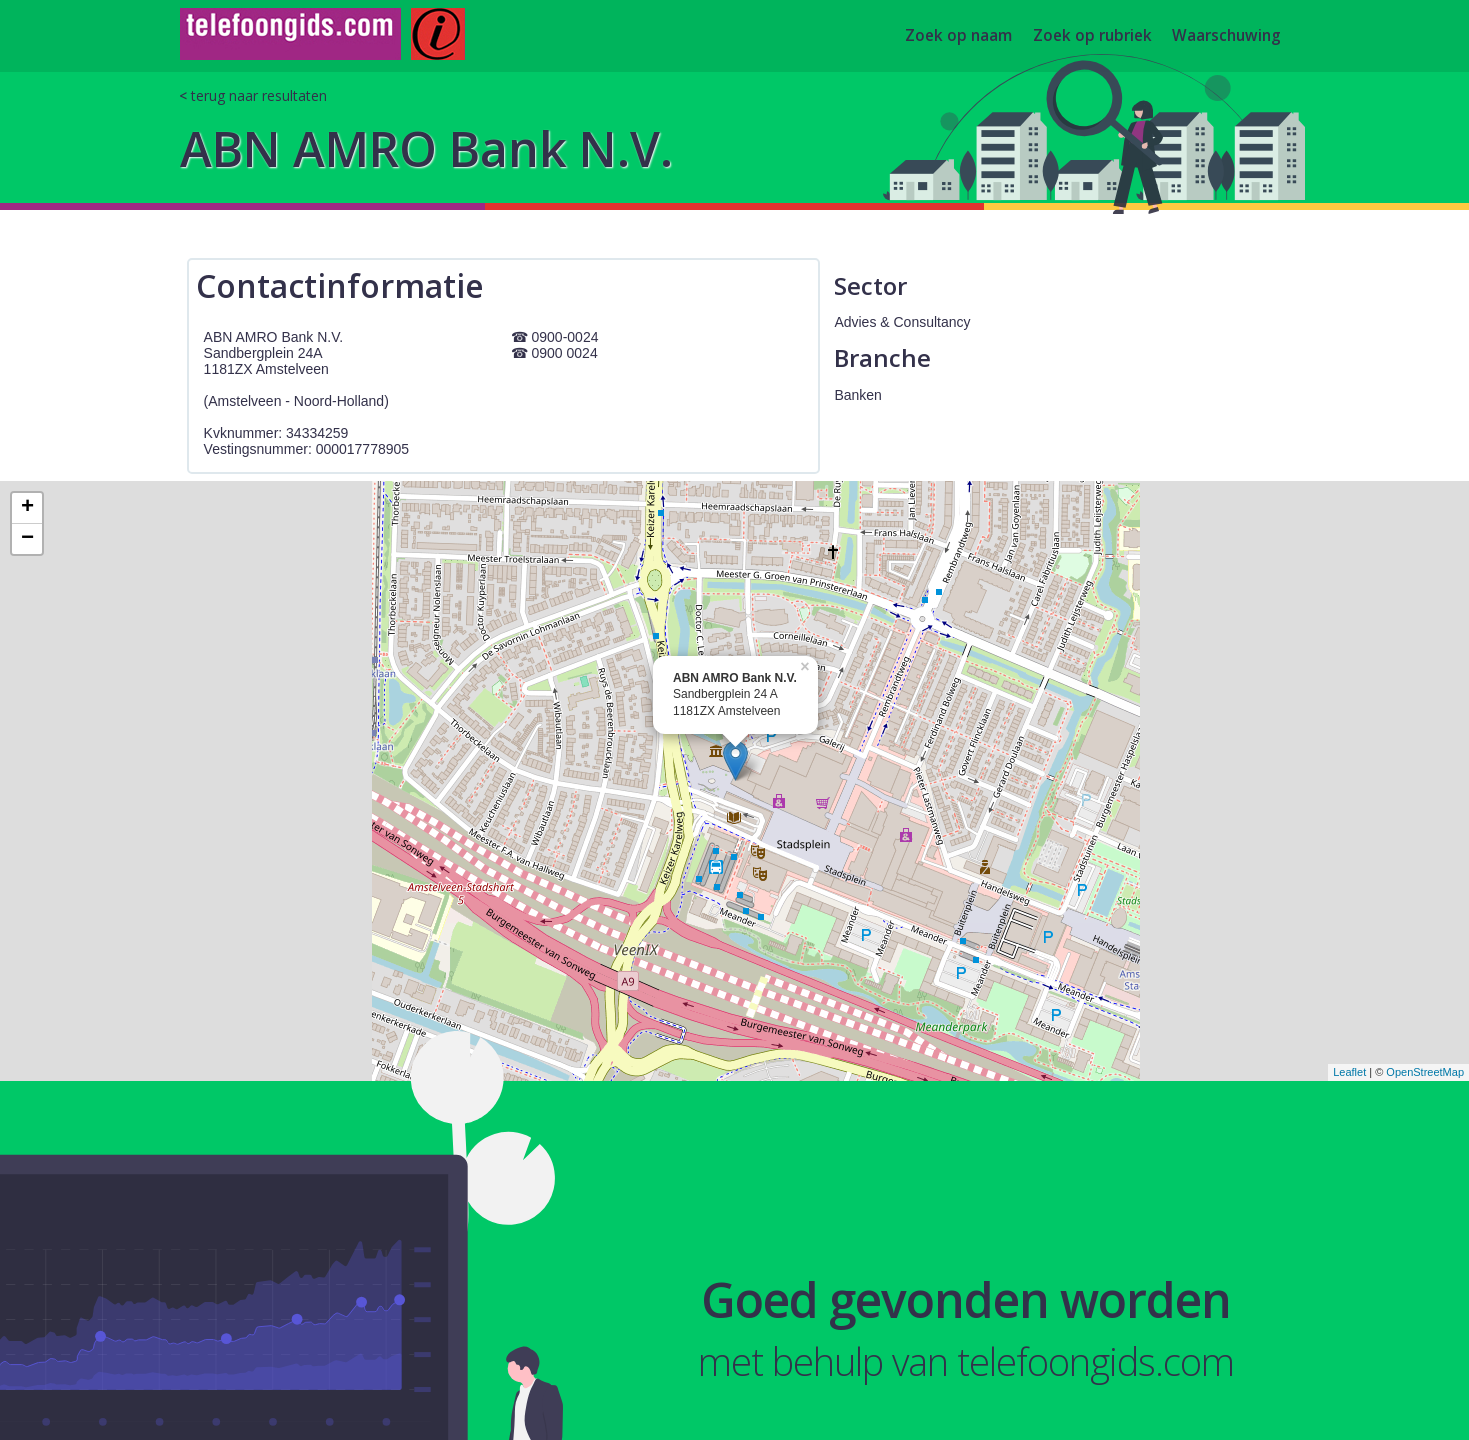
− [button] (27, 539)
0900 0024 (565, 353)
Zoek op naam (958, 36)
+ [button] (27, 508)
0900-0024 (565, 337)
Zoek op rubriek (1092, 36)
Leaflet (1349, 1072)
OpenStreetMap (1425, 1072)
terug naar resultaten (259, 95)
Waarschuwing (1226, 36)
